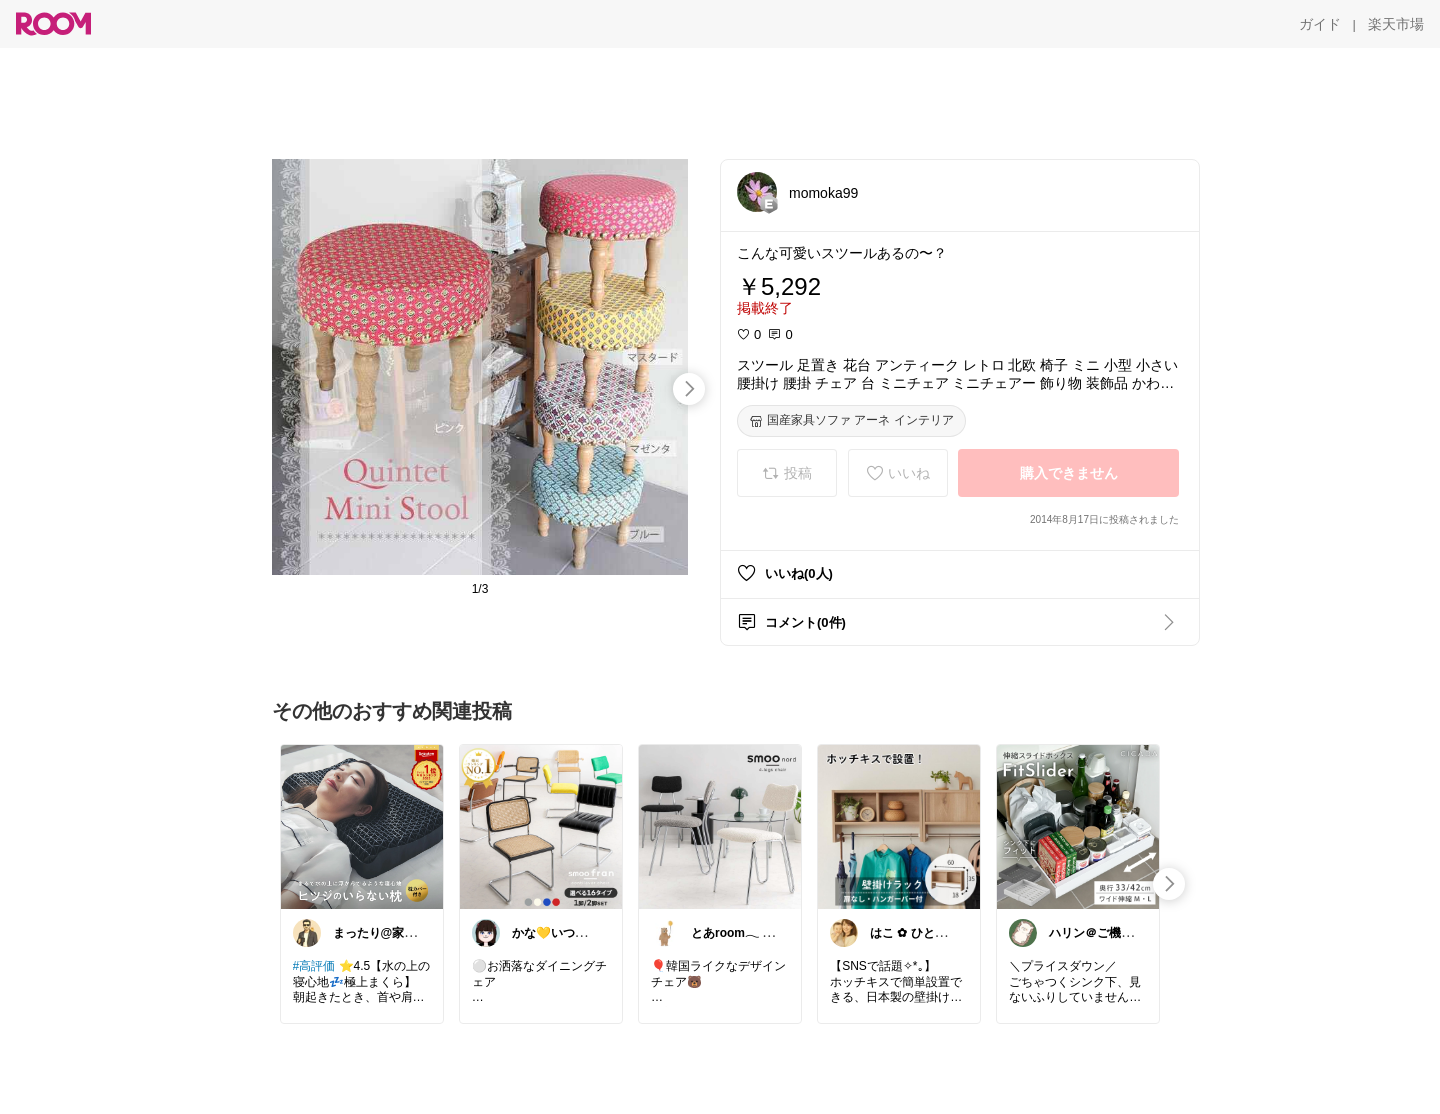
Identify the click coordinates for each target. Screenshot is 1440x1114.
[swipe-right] (689, 389)
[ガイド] (1320, 24)
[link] (362, 826)
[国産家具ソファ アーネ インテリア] (851, 421)
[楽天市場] (1396, 24)
